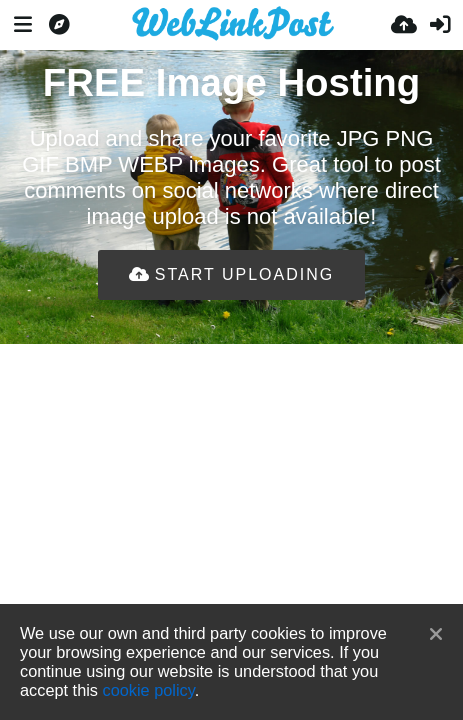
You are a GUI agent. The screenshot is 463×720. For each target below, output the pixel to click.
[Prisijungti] (440, 25)
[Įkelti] (404, 25)
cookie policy (149, 690)
